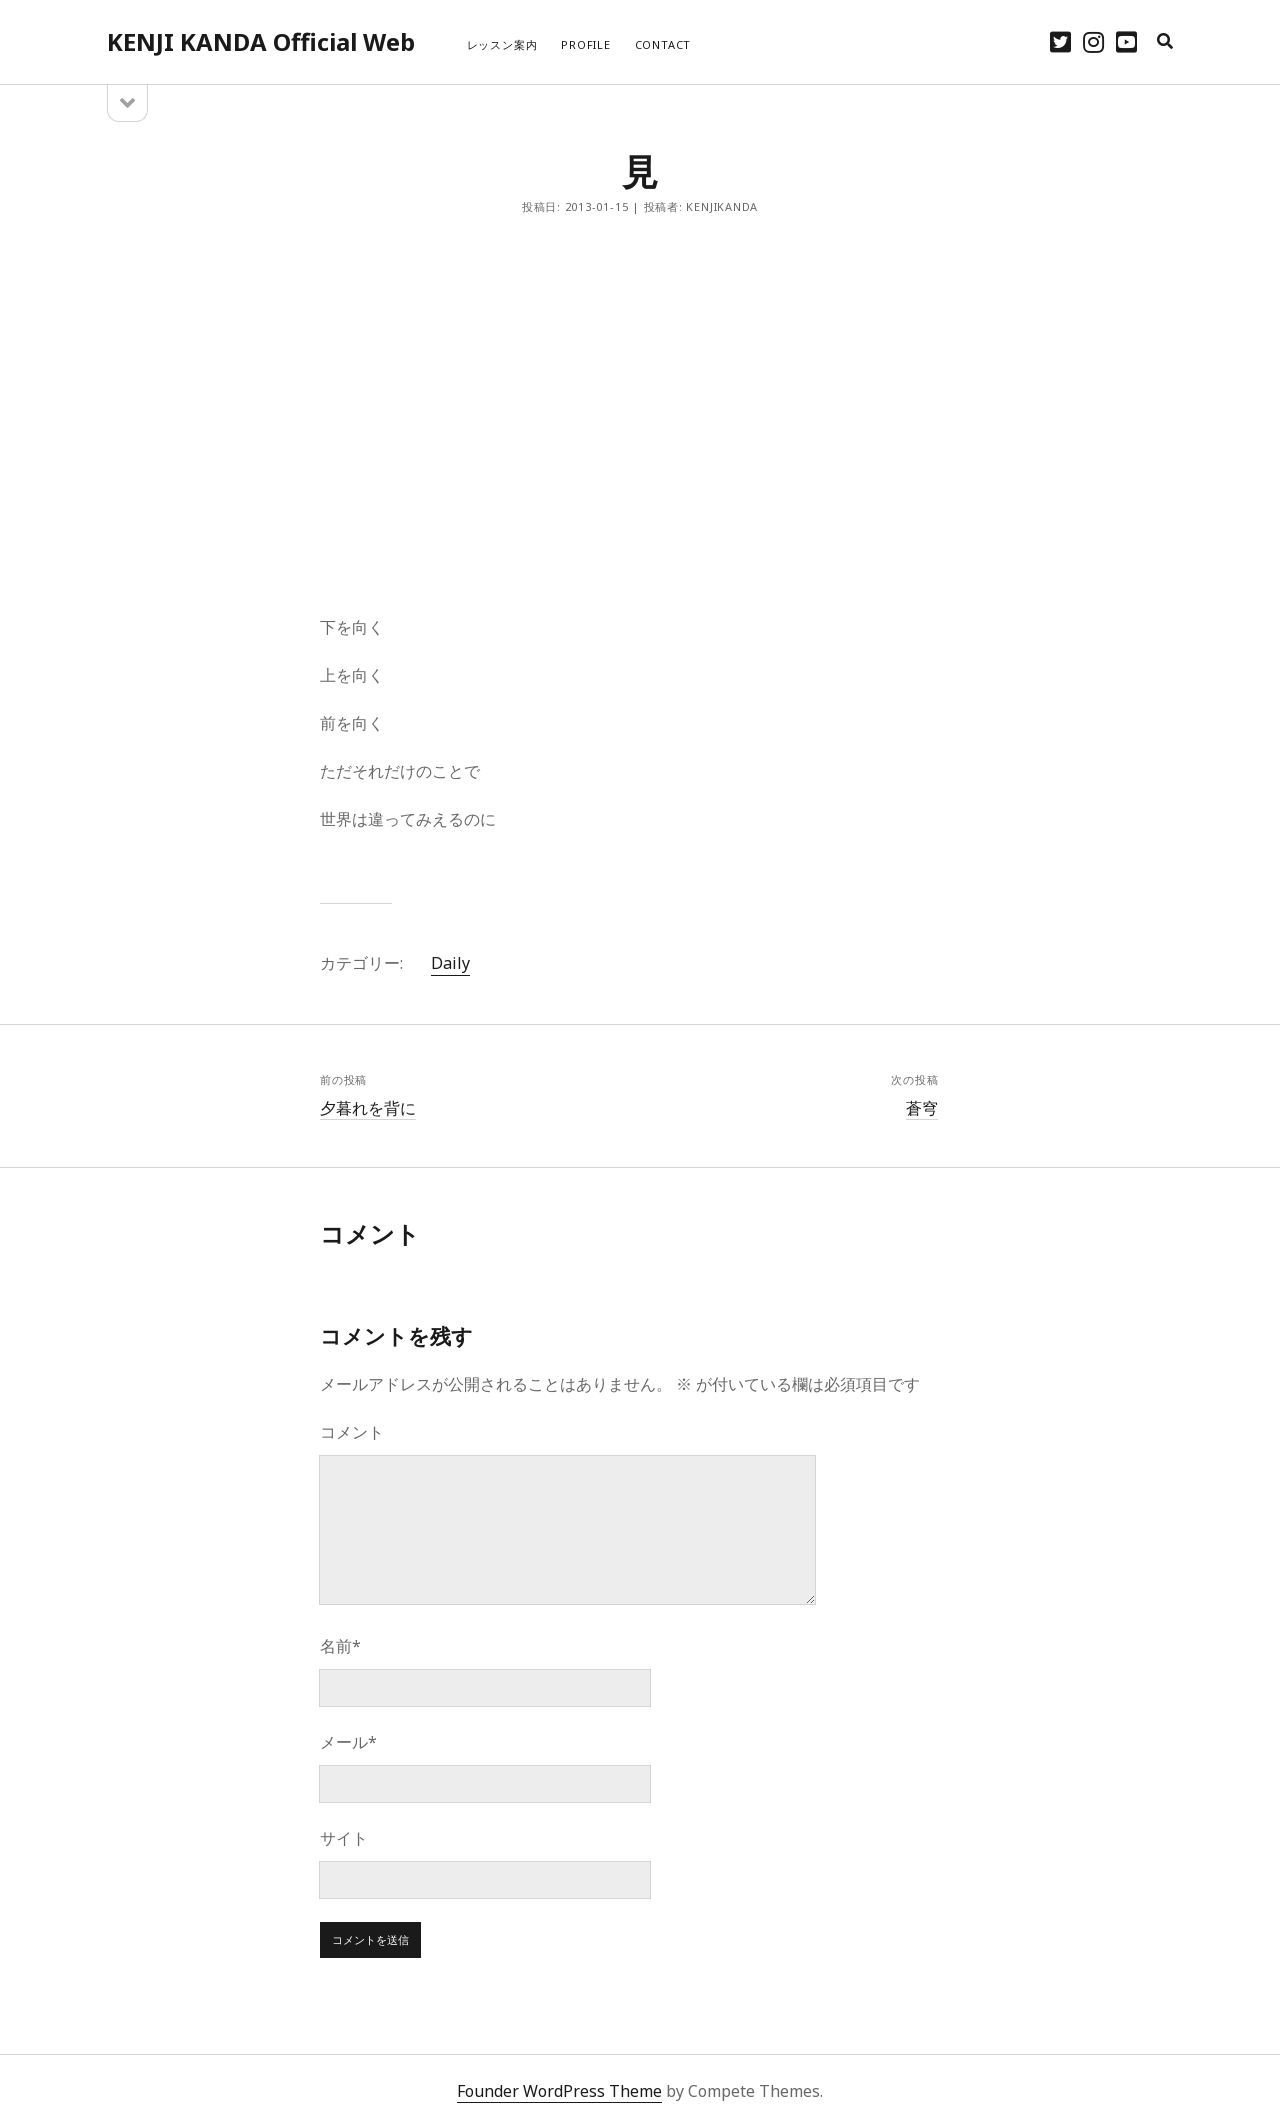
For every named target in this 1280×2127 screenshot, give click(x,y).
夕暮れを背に (368, 1108)
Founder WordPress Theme (559, 2091)
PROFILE (585, 44)
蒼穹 (922, 1108)
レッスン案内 (502, 44)
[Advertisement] (640, 415)
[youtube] (1126, 41)
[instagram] (1093, 41)
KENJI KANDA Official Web (261, 41)
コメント (352, 1432)
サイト (344, 1838)
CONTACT (663, 44)
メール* (348, 1742)
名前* (340, 1646)
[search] (1165, 42)
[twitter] (1060, 41)
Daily (450, 963)
